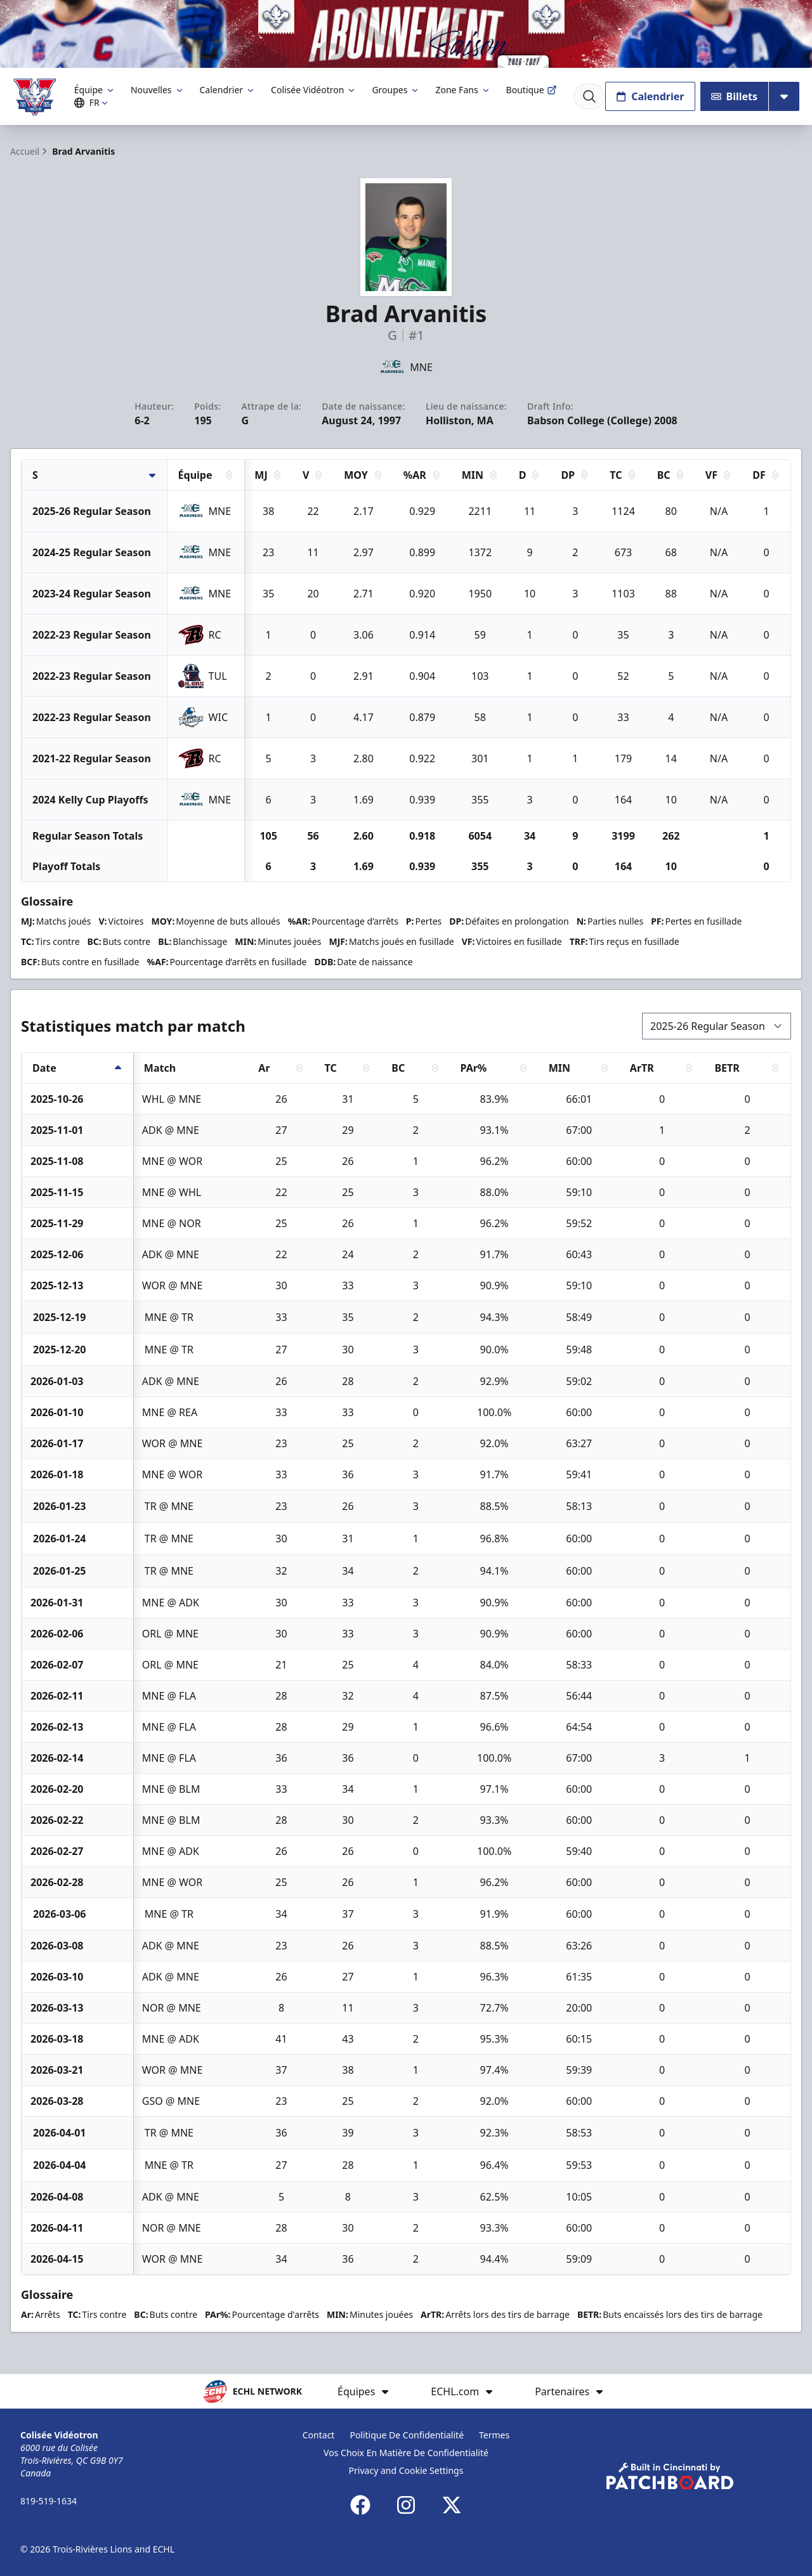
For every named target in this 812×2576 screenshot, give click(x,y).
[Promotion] (406, 34)
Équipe (94, 90)
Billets (734, 96)
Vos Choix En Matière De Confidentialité (406, 2453)
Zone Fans (462, 90)
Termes (494, 2435)
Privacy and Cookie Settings (406, 2470)
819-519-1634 (48, 2501)
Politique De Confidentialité (407, 2435)
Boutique (531, 90)
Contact (319, 2435)
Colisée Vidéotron (314, 90)
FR (93, 102)
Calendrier (228, 90)
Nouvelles (158, 90)
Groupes (396, 90)
